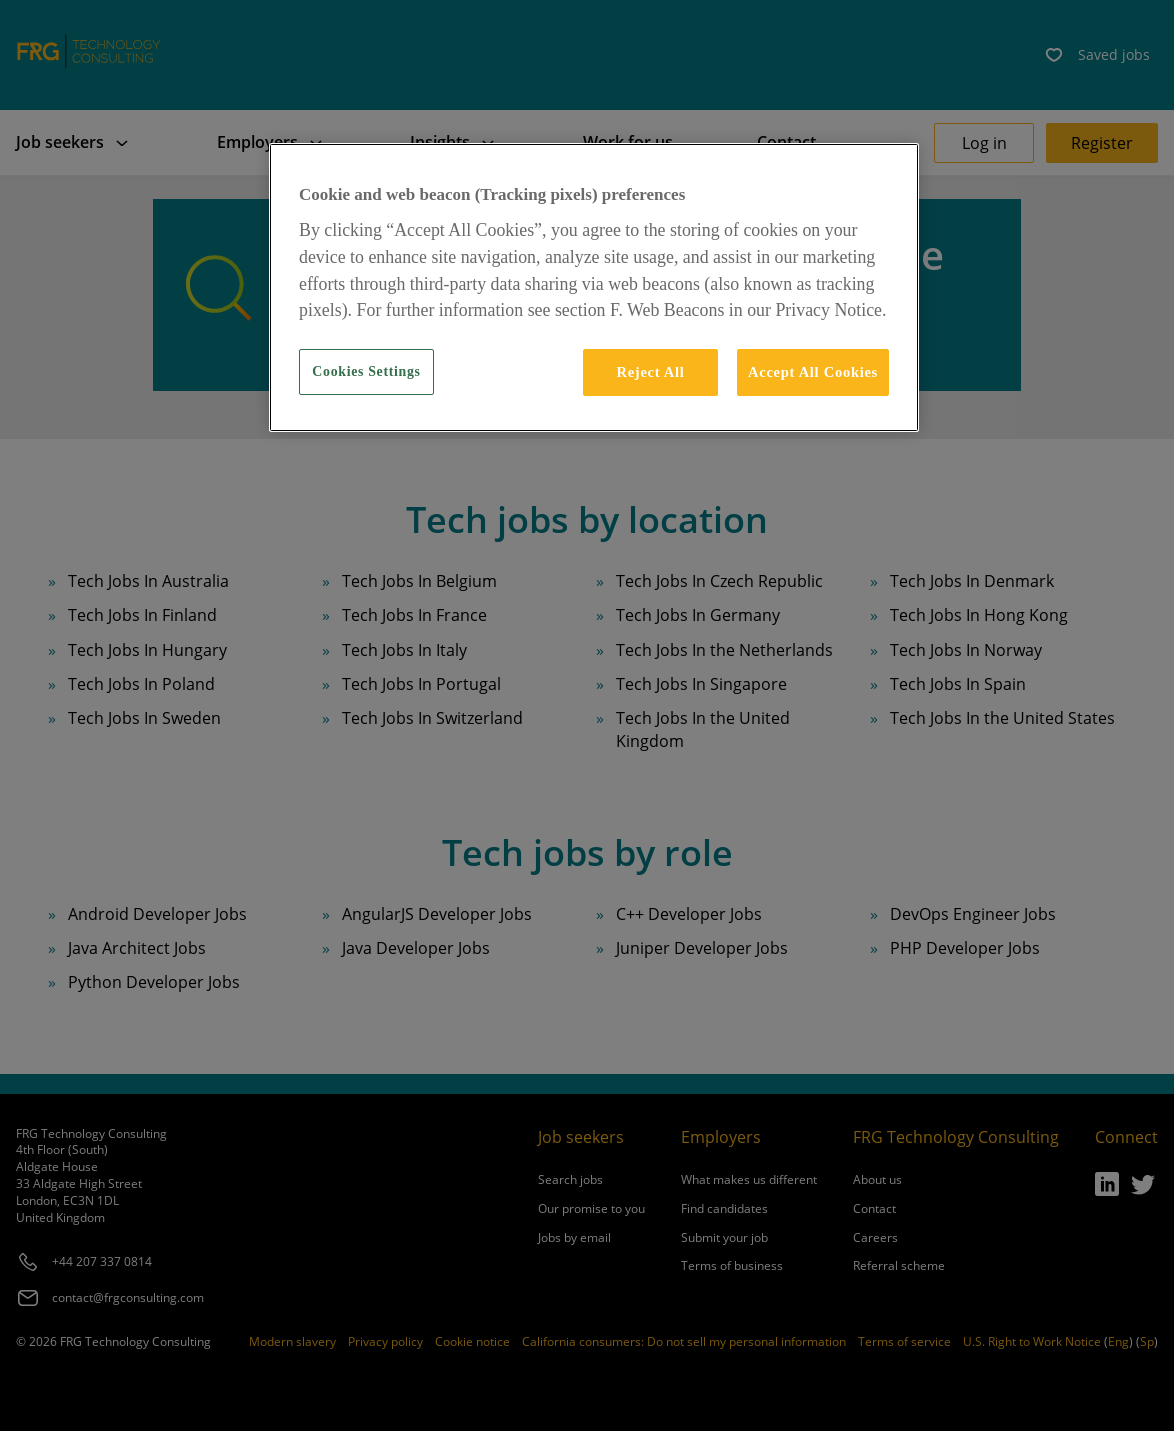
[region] (594, 287)
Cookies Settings (366, 371)
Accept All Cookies (813, 372)
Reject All (650, 372)
